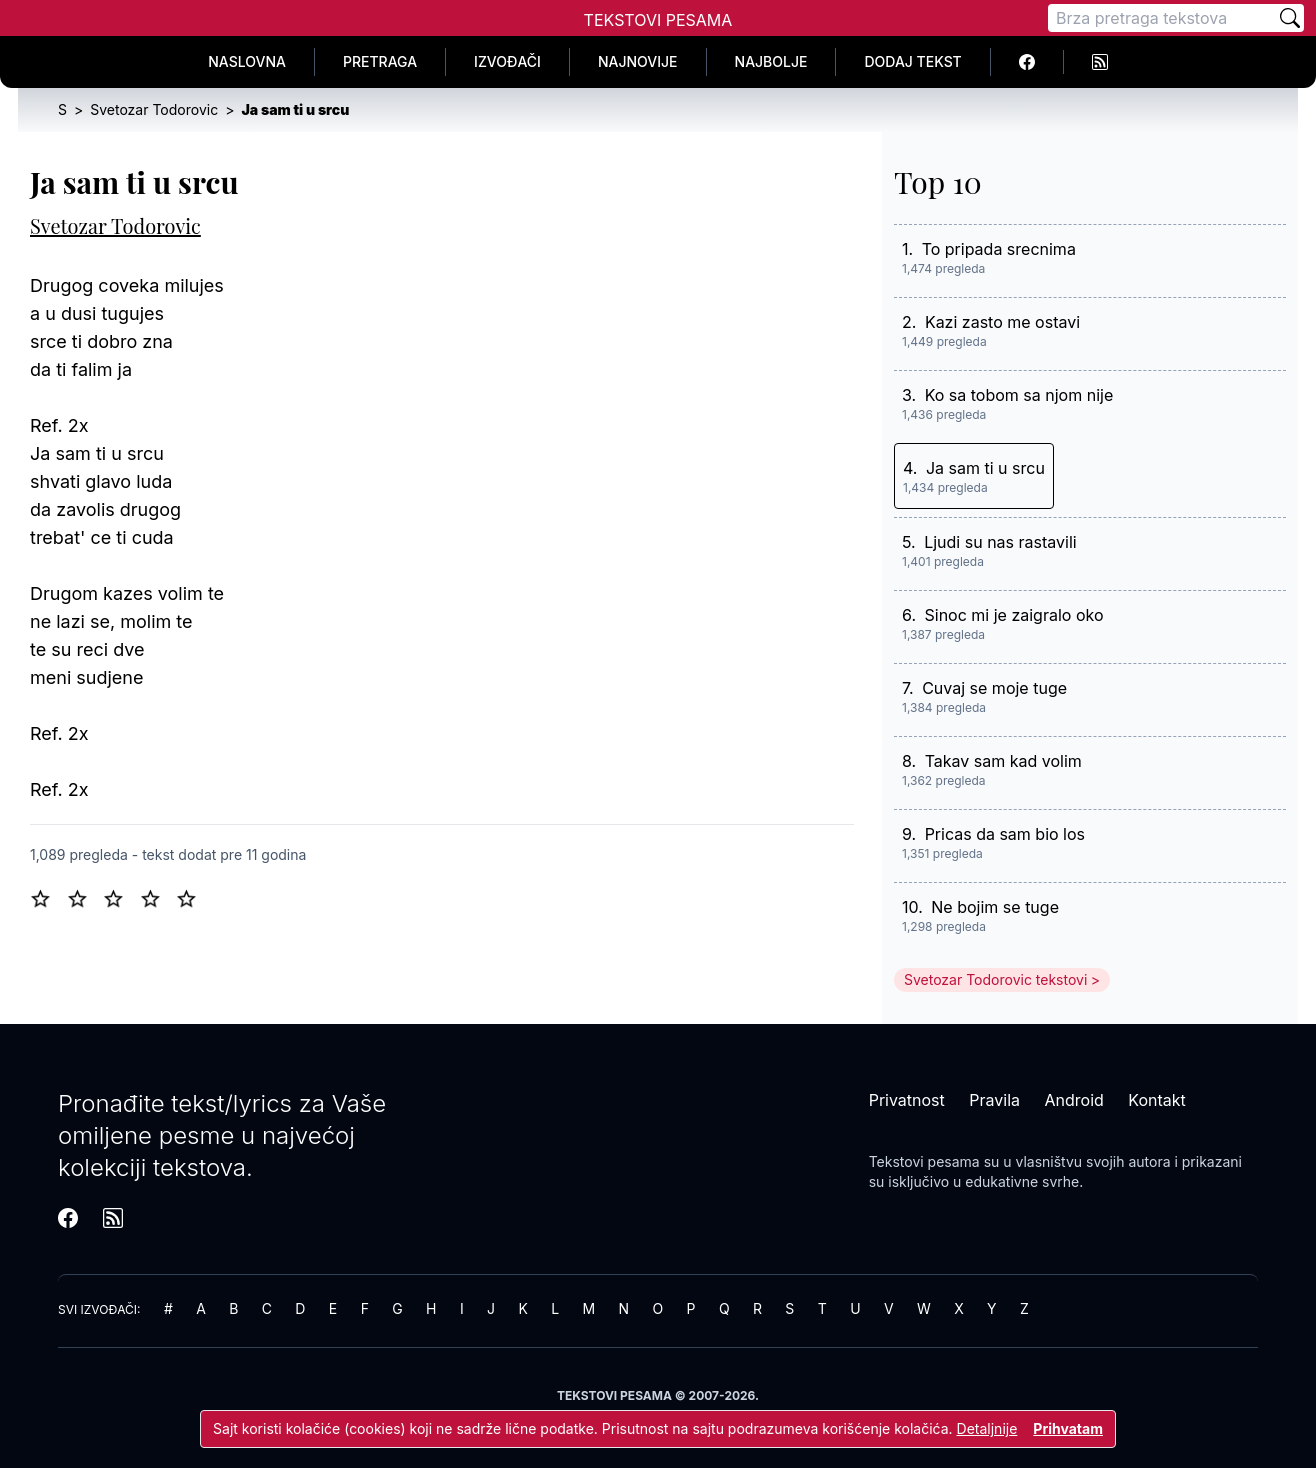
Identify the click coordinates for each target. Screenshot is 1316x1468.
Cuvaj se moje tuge (994, 688)
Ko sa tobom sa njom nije (1019, 395)
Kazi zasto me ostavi (1002, 322)
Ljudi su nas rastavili (1000, 542)
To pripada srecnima (999, 249)
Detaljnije (987, 1428)
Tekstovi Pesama (658, 20)
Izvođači (507, 61)
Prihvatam (1068, 1428)
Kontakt (1156, 1100)
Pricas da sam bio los (1005, 834)
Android (1074, 1100)
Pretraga (380, 61)
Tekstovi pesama (924, 1161)
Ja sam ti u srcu (985, 468)
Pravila (994, 1100)
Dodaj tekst (912, 61)
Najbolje (771, 61)
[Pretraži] (1290, 18)
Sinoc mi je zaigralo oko (1014, 615)
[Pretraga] (1162, 18)
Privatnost (907, 1100)
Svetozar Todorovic (115, 225)
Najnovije (638, 61)
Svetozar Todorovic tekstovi (995, 979)
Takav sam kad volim (1003, 761)
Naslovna (247, 61)
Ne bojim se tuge (995, 907)
